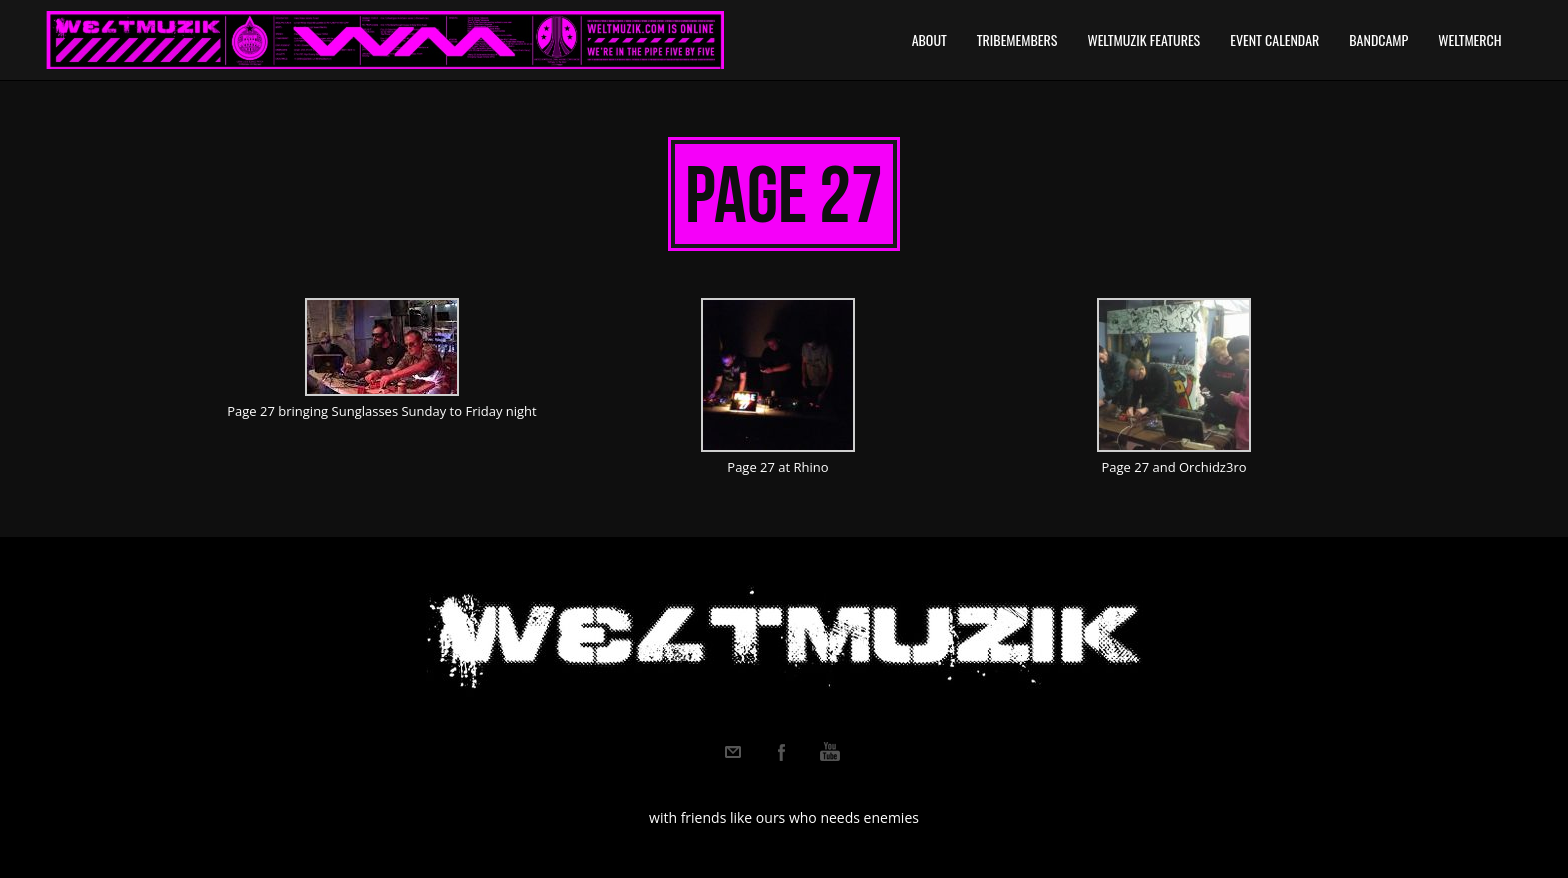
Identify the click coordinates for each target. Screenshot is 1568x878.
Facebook (782, 752)
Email (733, 752)
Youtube (830, 752)
